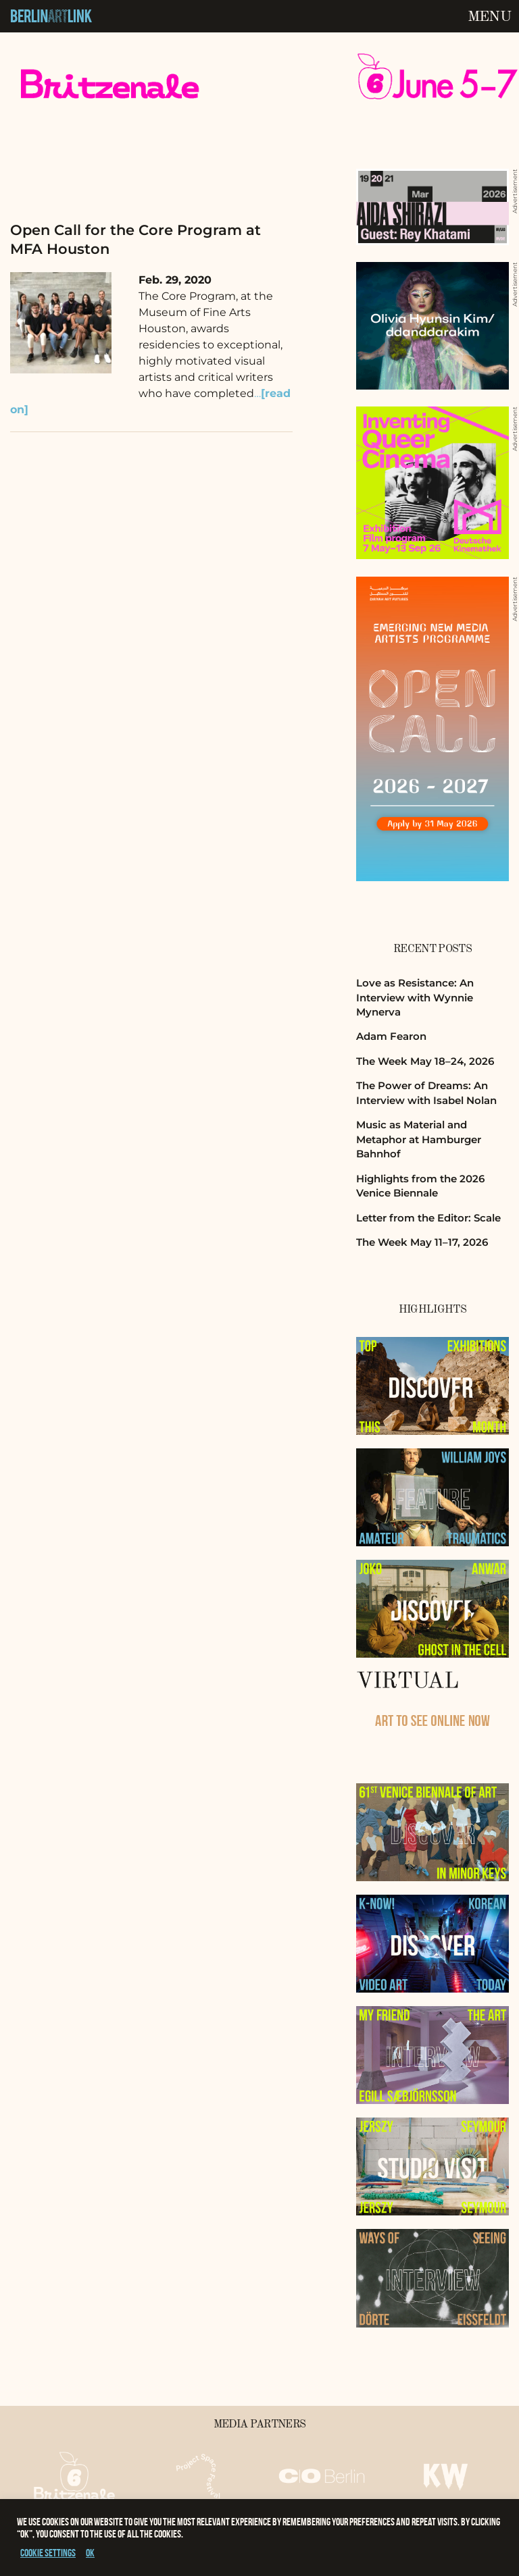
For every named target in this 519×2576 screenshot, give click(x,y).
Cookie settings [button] (48, 2552)
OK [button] (90, 2552)
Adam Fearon (391, 1036)
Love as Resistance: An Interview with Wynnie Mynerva (415, 997)
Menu (489, 16)
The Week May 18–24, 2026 (425, 1061)
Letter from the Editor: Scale (428, 1217)
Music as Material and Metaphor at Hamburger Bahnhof (418, 1139)
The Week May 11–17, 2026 (422, 1242)
